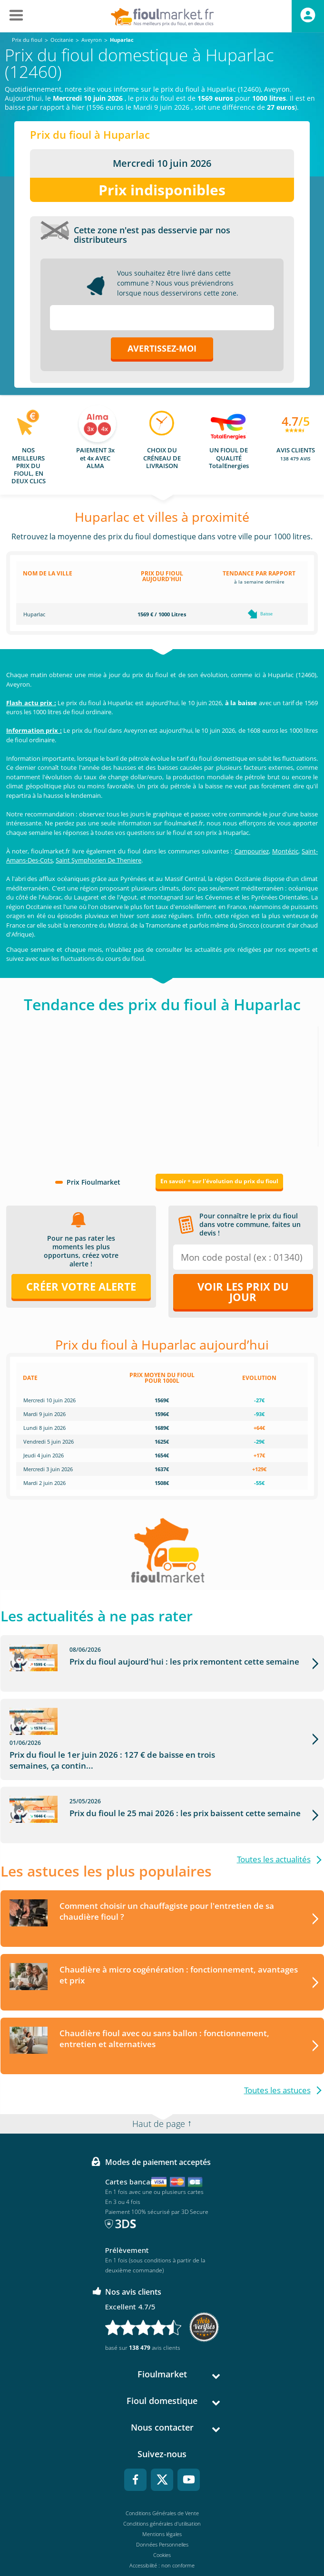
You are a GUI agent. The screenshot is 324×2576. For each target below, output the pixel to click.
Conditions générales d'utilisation (162, 2499)
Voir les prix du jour (243, 1291)
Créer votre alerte (81, 1286)
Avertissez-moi (162, 348)
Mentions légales (162, 2509)
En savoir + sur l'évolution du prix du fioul (219, 1181)
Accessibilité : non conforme (162, 2541)
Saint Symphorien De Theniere (98, 860)
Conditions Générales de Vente (162, 2488)
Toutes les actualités (274, 1835)
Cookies (162, 2530)
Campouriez (252, 851)
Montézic (285, 851)
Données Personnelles (162, 2520)
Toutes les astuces (277, 2066)
